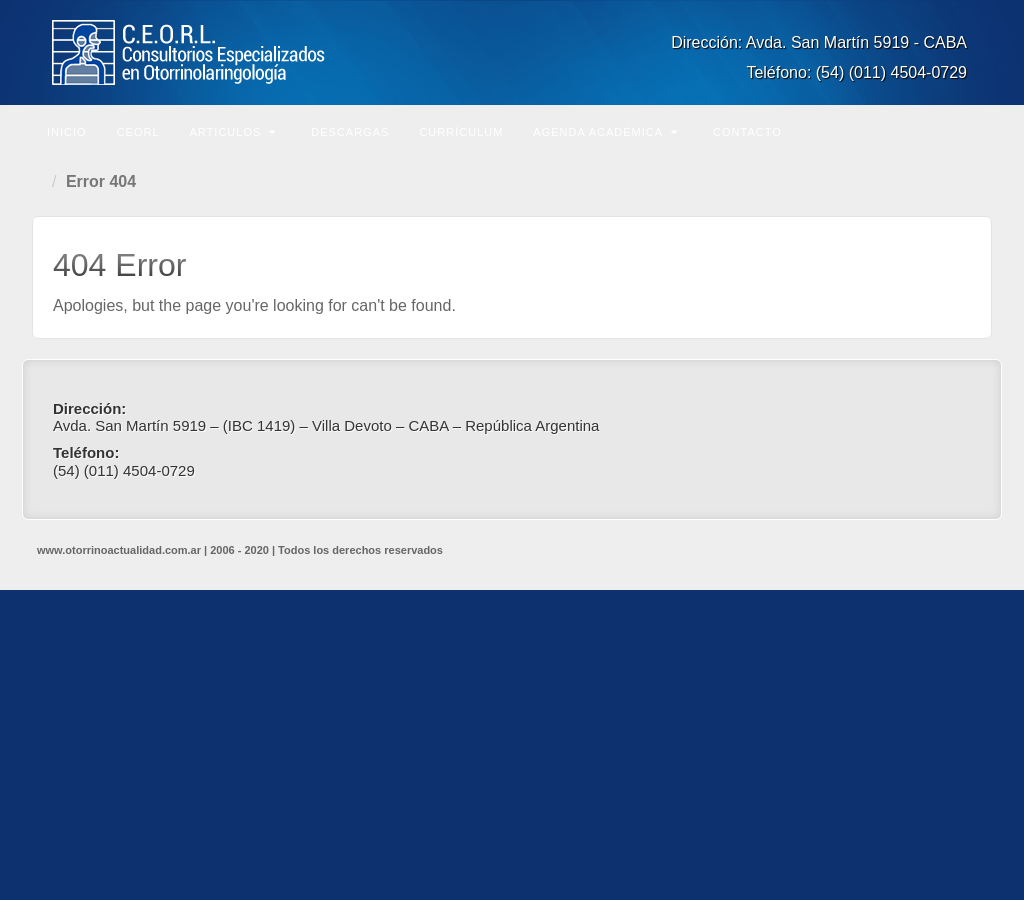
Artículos (233, 132)
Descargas (350, 132)
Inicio (67, 132)
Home (42, 182)
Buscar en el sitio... (974, 130)
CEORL (138, 132)
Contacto (747, 132)
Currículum (461, 132)
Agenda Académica (605, 132)
